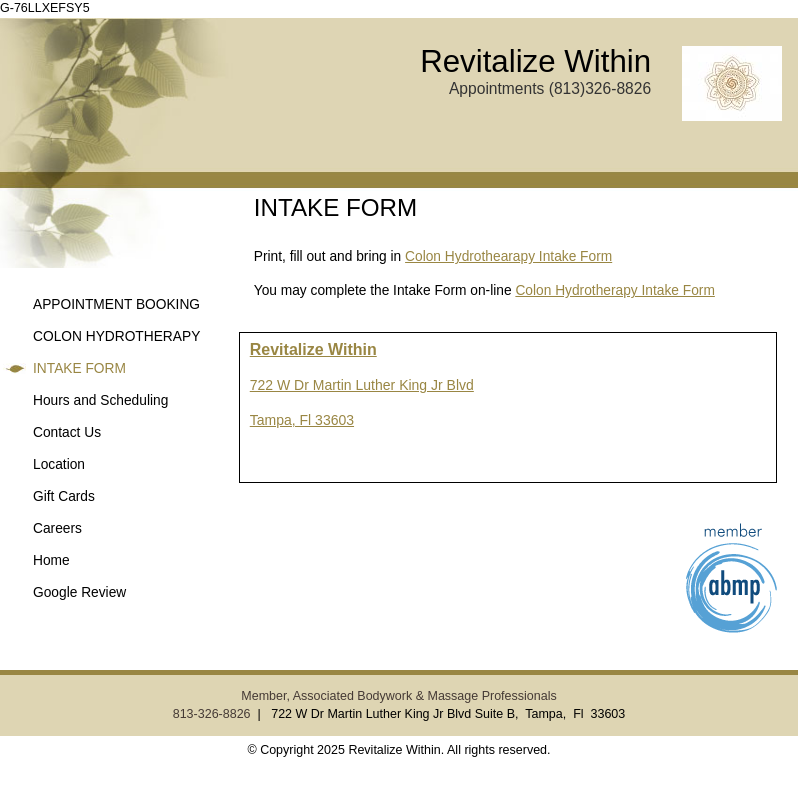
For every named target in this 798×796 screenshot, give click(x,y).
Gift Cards (64, 496)
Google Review (79, 592)
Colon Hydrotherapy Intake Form (614, 290)
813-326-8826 (212, 714)
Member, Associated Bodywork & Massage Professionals (398, 696)
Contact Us (67, 432)
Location (59, 464)
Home (51, 560)
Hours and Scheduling (100, 400)
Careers (57, 528)
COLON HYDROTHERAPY (116, 336)
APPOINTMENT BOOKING (116, 304)
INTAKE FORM (79, 368)
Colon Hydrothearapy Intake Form (508, 256)
